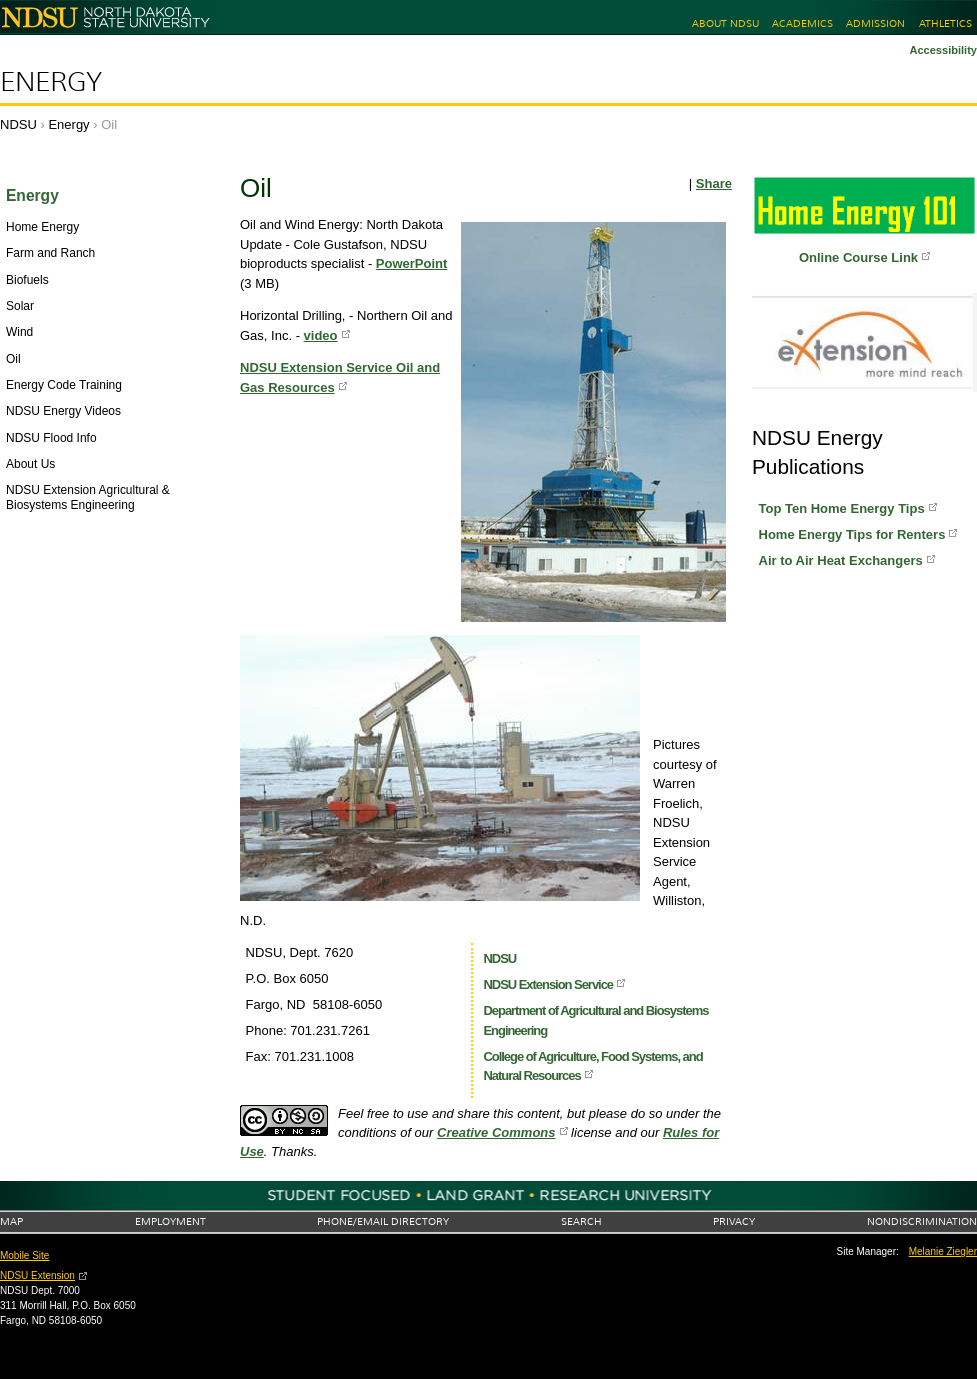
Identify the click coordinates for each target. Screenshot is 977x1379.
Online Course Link (858, 257)
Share (714, 183)
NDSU (18, 124)
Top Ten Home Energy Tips (842, 508)
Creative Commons (496, 1132)
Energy (51, 82)
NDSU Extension (37, 1275)
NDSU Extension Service (548, 984)
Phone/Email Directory (383, 1221)
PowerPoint (412, 263)
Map (11, 1221)
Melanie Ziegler (943, 1251)
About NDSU (725, 23)
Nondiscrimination (922, 1221)
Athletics (945, 23)
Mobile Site (24, 1255)
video (321, 335)
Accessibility (943, 50)
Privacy (734, 1221)
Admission (875, 23)
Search (581, 1221)
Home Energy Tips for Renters (852, 534)
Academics (802, 23)
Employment (170, 1221)
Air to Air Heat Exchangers (841, 560)
